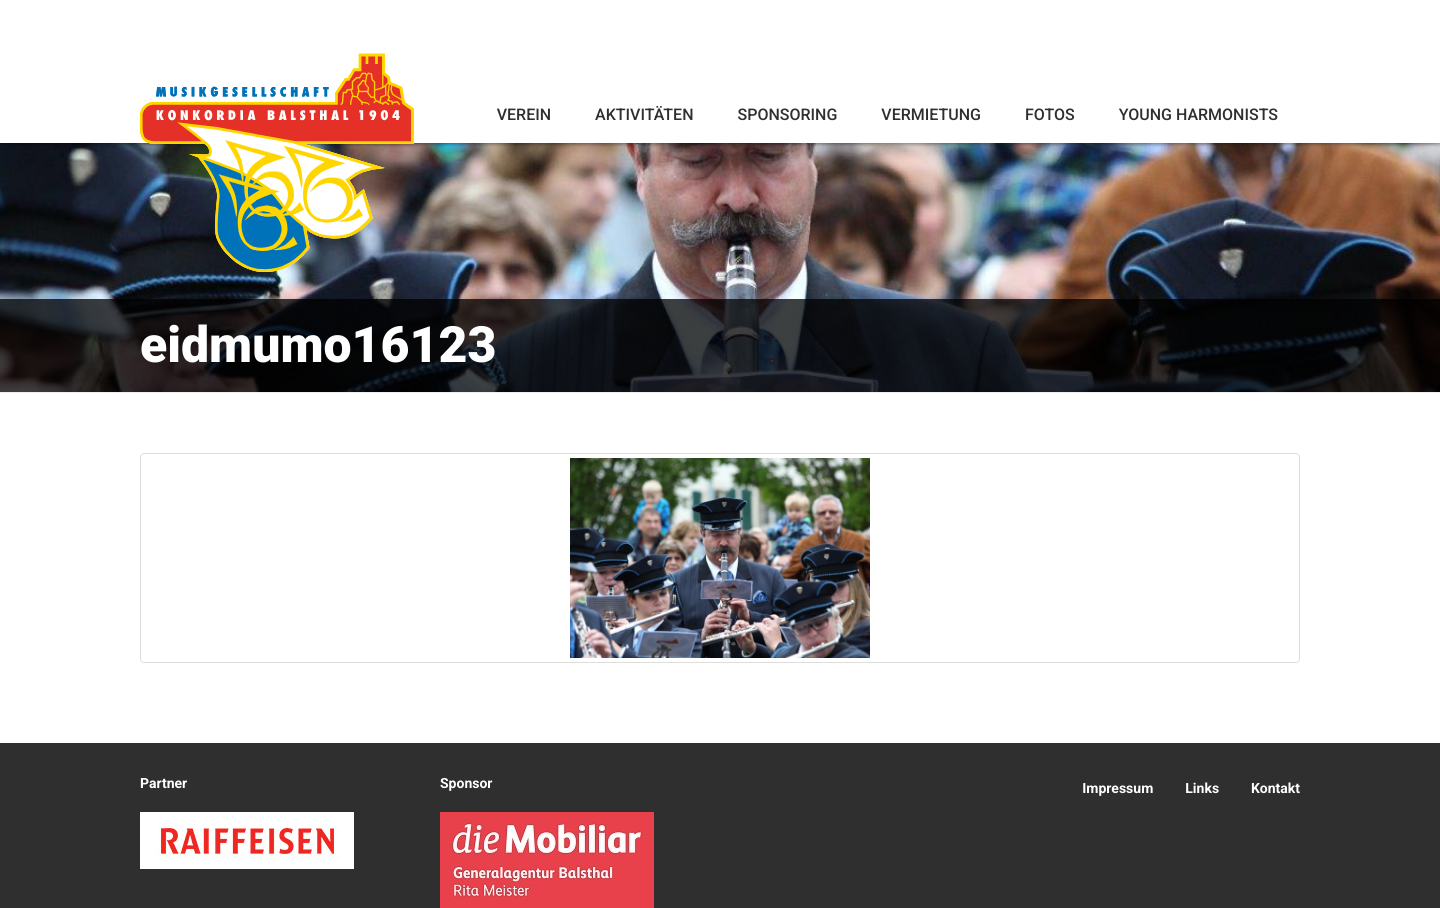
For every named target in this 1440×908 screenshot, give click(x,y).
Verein (524, 114)
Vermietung (931, 114)
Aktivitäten (644, 114)
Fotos (1050, 114)
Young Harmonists (1198, 114)
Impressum (1117, 789)
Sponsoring (787, 114)
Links (1202, 789)
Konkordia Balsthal (277, 162)
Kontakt (1275, 789)
